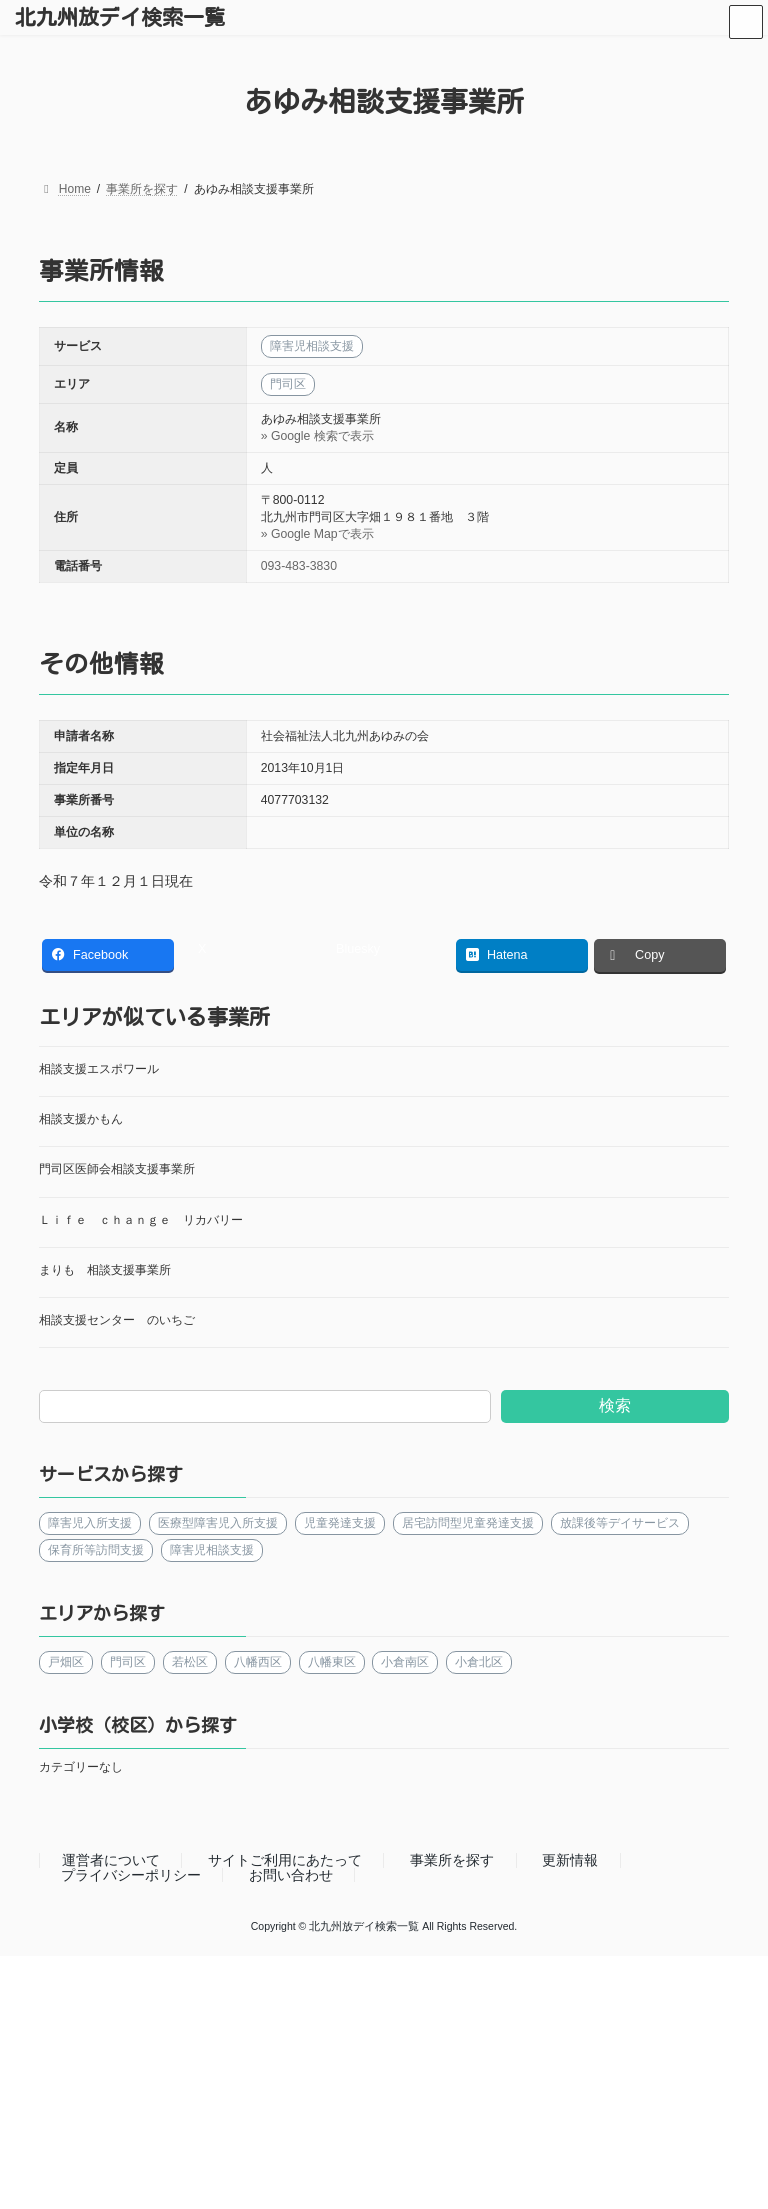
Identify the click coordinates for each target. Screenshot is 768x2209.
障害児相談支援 (212, 1550)
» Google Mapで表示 (317, 534)
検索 (615, 1405)
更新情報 (570, 1860)
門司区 (128, 1662)
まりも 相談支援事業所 (105, 1270)
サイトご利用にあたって (285, 1860)
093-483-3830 (299, 566)
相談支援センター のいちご (117, 1320)
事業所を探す (452, 1860)
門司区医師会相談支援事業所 (117, 1169)
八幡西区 (258, 1662)
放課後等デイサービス (620, 1523)
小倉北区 (479, 1662)
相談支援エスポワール (99, 1069)
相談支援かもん (81, 1119)
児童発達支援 (340, 1523)
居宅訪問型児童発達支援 (468, 1523)
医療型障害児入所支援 (218, 1523)
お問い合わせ (291, 1875)
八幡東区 (332, 1662)
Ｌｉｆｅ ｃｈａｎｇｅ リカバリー (141, 1220)
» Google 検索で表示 (317, 436)
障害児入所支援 (90, 1523)
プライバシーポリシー (131, 1875)
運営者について (111, 1860)
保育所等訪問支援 (96, 1550)
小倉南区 (405, 1662)
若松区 (190, 1662)
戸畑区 (66, 1662)
